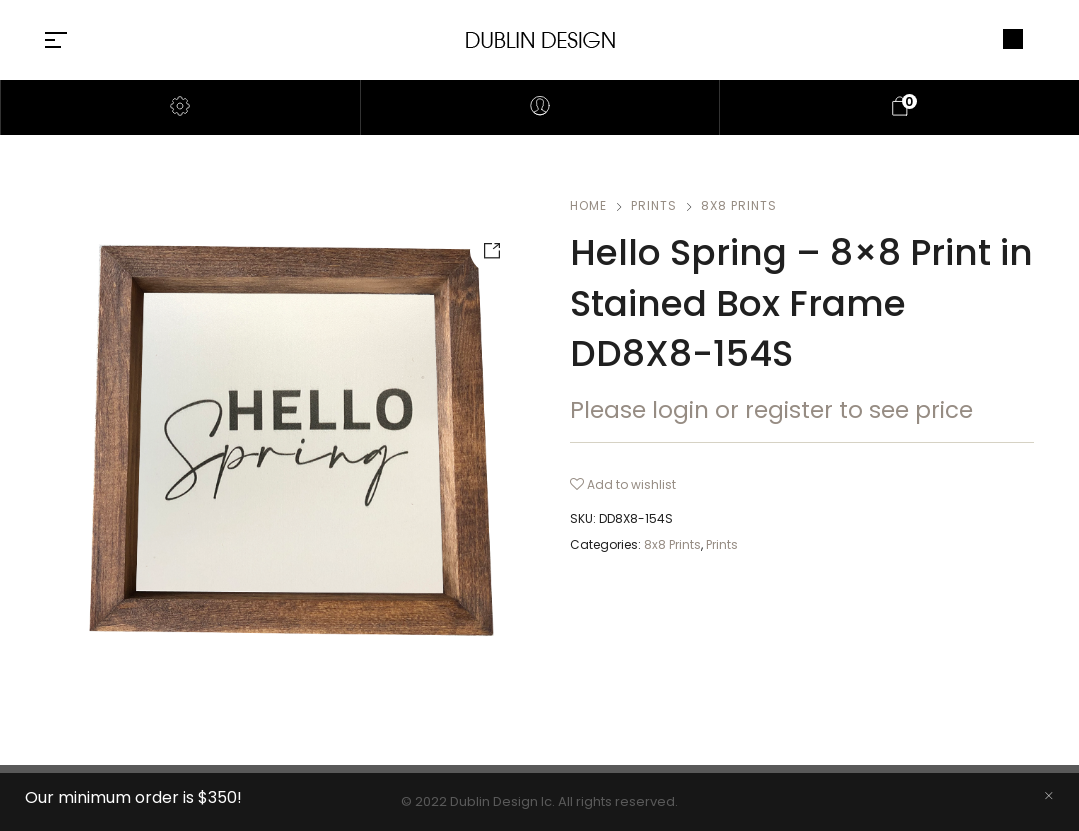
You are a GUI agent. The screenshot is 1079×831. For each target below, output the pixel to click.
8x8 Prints (739, 205)
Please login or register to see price (771, 410)
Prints (654, 205)
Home (588, 205)
